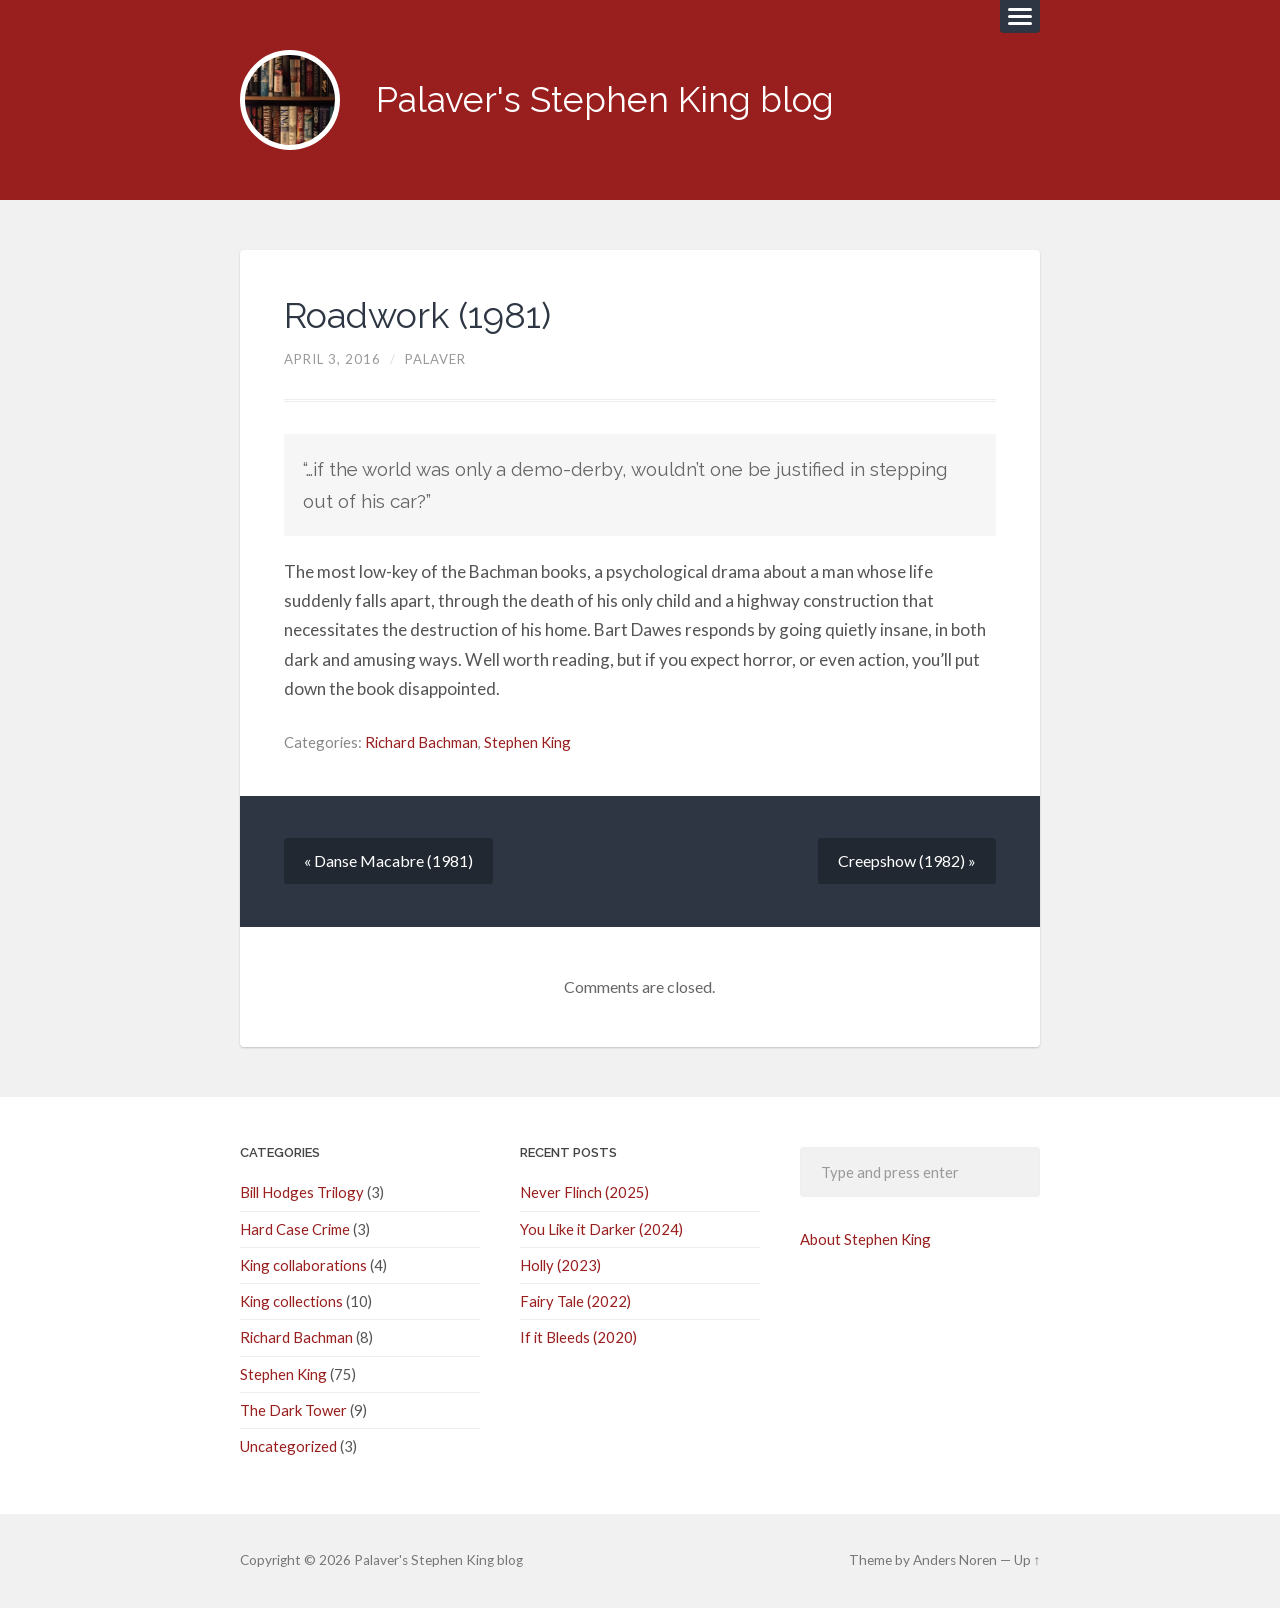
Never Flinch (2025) (584, 1192)
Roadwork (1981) (417, 315)
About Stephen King (865, 1239)
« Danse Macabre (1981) (388, 860)
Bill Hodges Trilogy (302, 1192)
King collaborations (303, 1265)
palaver (435, 359)
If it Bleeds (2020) (578, 1337)
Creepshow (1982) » (907, 860)
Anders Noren (955, 1560)
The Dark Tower (293, 1410)
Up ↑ (1027, 1560)
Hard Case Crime (295, 1229)
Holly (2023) (560, 1265)
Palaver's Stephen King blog (605, 99)
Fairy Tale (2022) (575, 1301)
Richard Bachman (421, 742)
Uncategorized (288, 1446)
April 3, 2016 (332, 359)
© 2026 (297, 1560)
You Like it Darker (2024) (601, 1229)
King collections (291, 1301)
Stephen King (527, 742)
